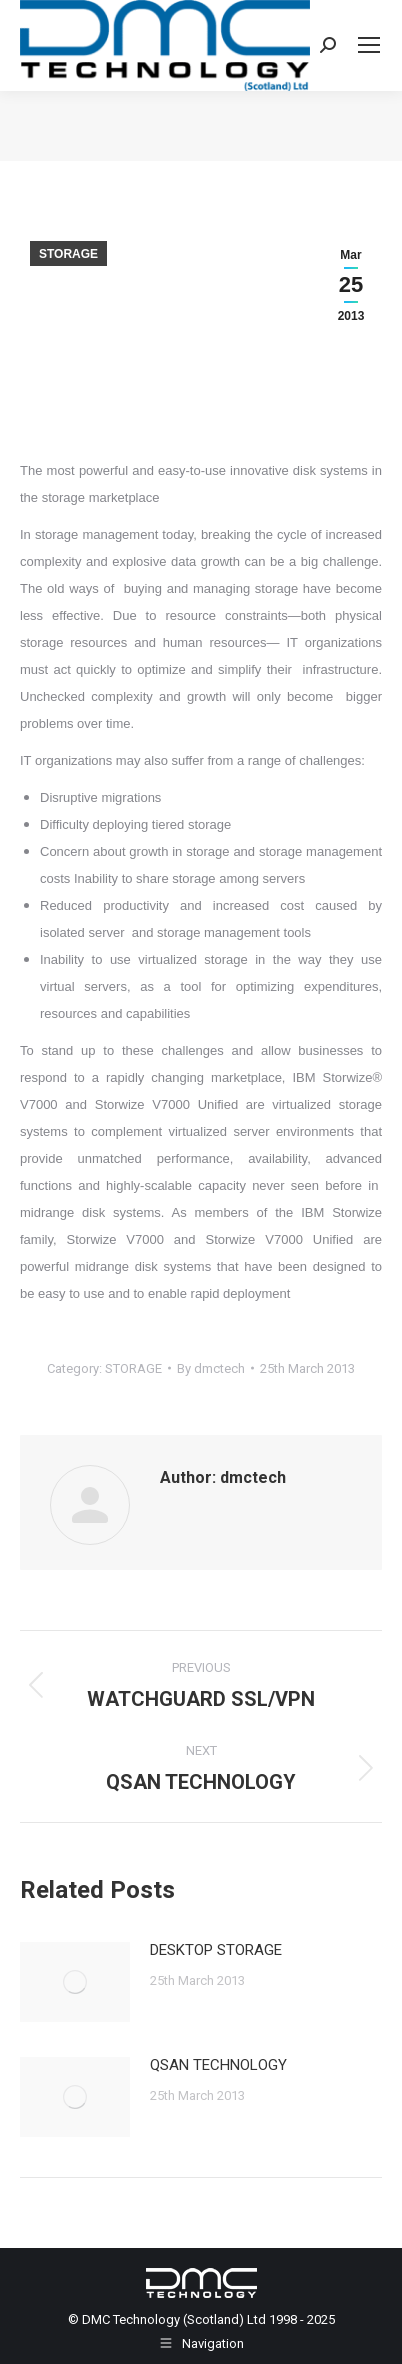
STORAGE (68, 254)
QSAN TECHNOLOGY (218, 2065)
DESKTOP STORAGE (216, 1950)
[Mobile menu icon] (369, 45)
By (211, 1368)
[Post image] (75, 1982)
